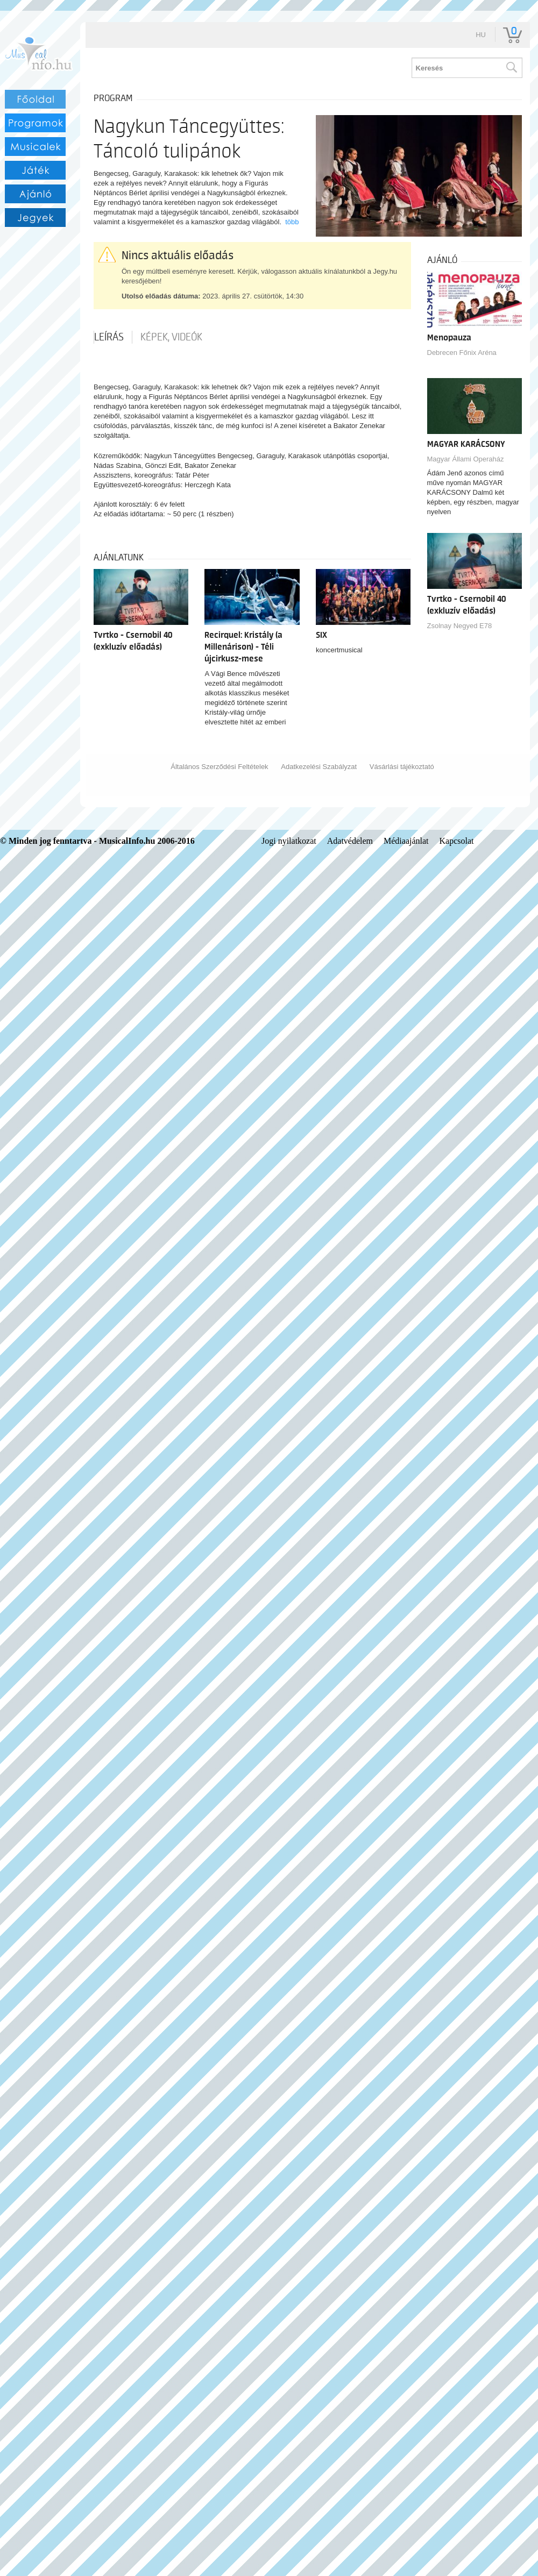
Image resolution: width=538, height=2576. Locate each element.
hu (481, 35)
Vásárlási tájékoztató (402, 767)
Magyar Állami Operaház (465, 459)
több (292, 222)
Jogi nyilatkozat (288, 840)
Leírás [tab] (109, 337)
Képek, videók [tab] (171, 337)
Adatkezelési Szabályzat (319, 767)
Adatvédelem (350, 840)
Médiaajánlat (406, 840)
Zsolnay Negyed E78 (459, 626)
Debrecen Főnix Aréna (462, 352)
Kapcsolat (457, 840)
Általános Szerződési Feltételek (219, 767)
